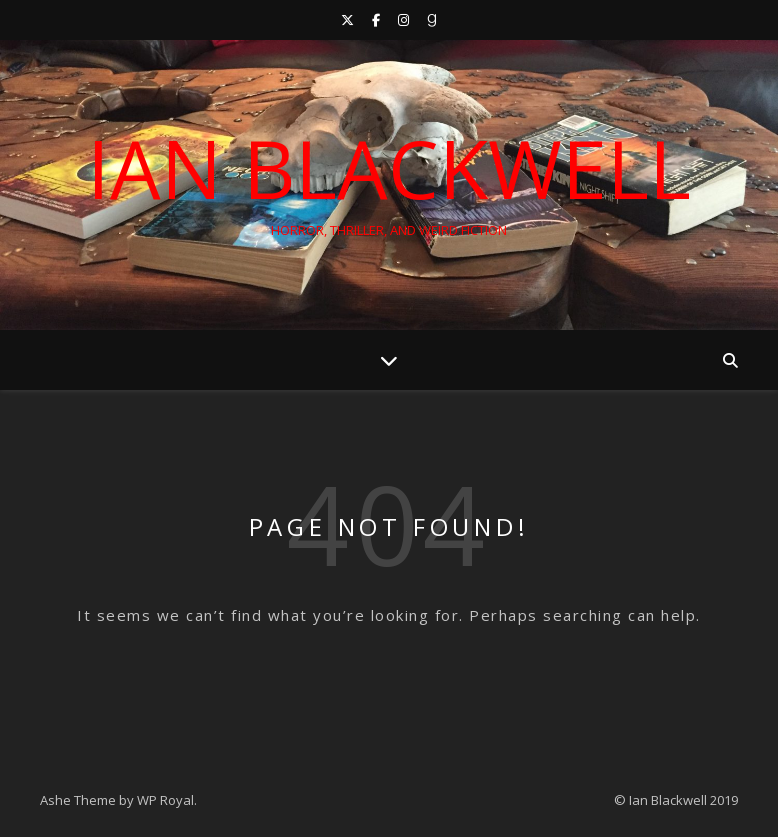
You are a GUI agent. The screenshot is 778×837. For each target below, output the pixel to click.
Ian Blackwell (389, 168)
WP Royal (165, 800)
